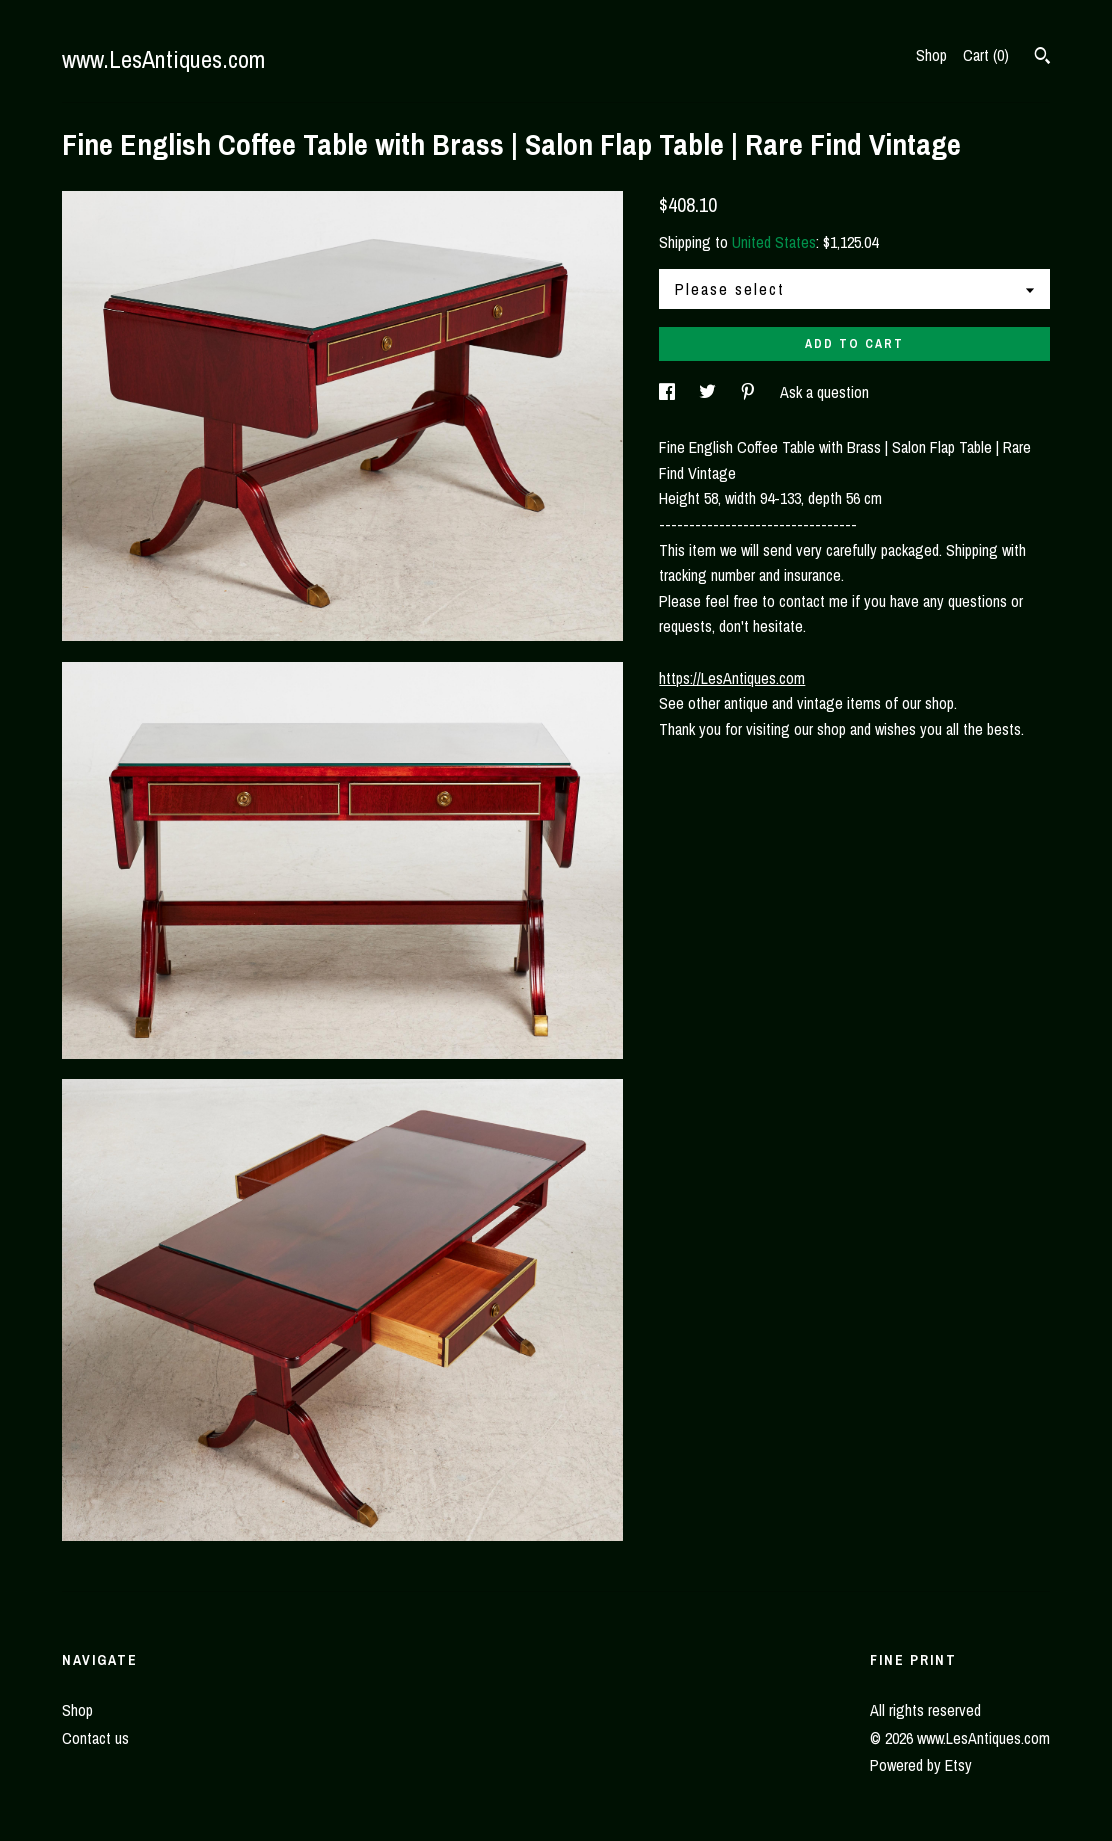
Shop (931, 55)
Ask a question (824, 392)
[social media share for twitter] (709, 392)
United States (774, 242)
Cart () (986, 55)
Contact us (95, 1738)
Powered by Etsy (921, 1765)
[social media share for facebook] (669, 392)
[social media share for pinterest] (750, 392)
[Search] (1042, 58)
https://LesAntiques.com (732, 678)
